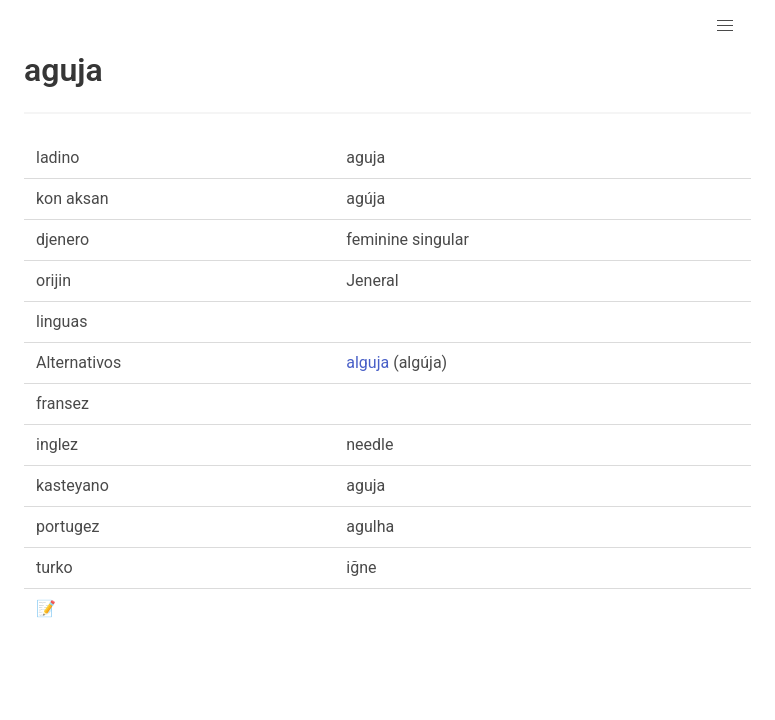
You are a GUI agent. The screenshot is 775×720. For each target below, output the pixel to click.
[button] (725, 26)
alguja (367, 362)
